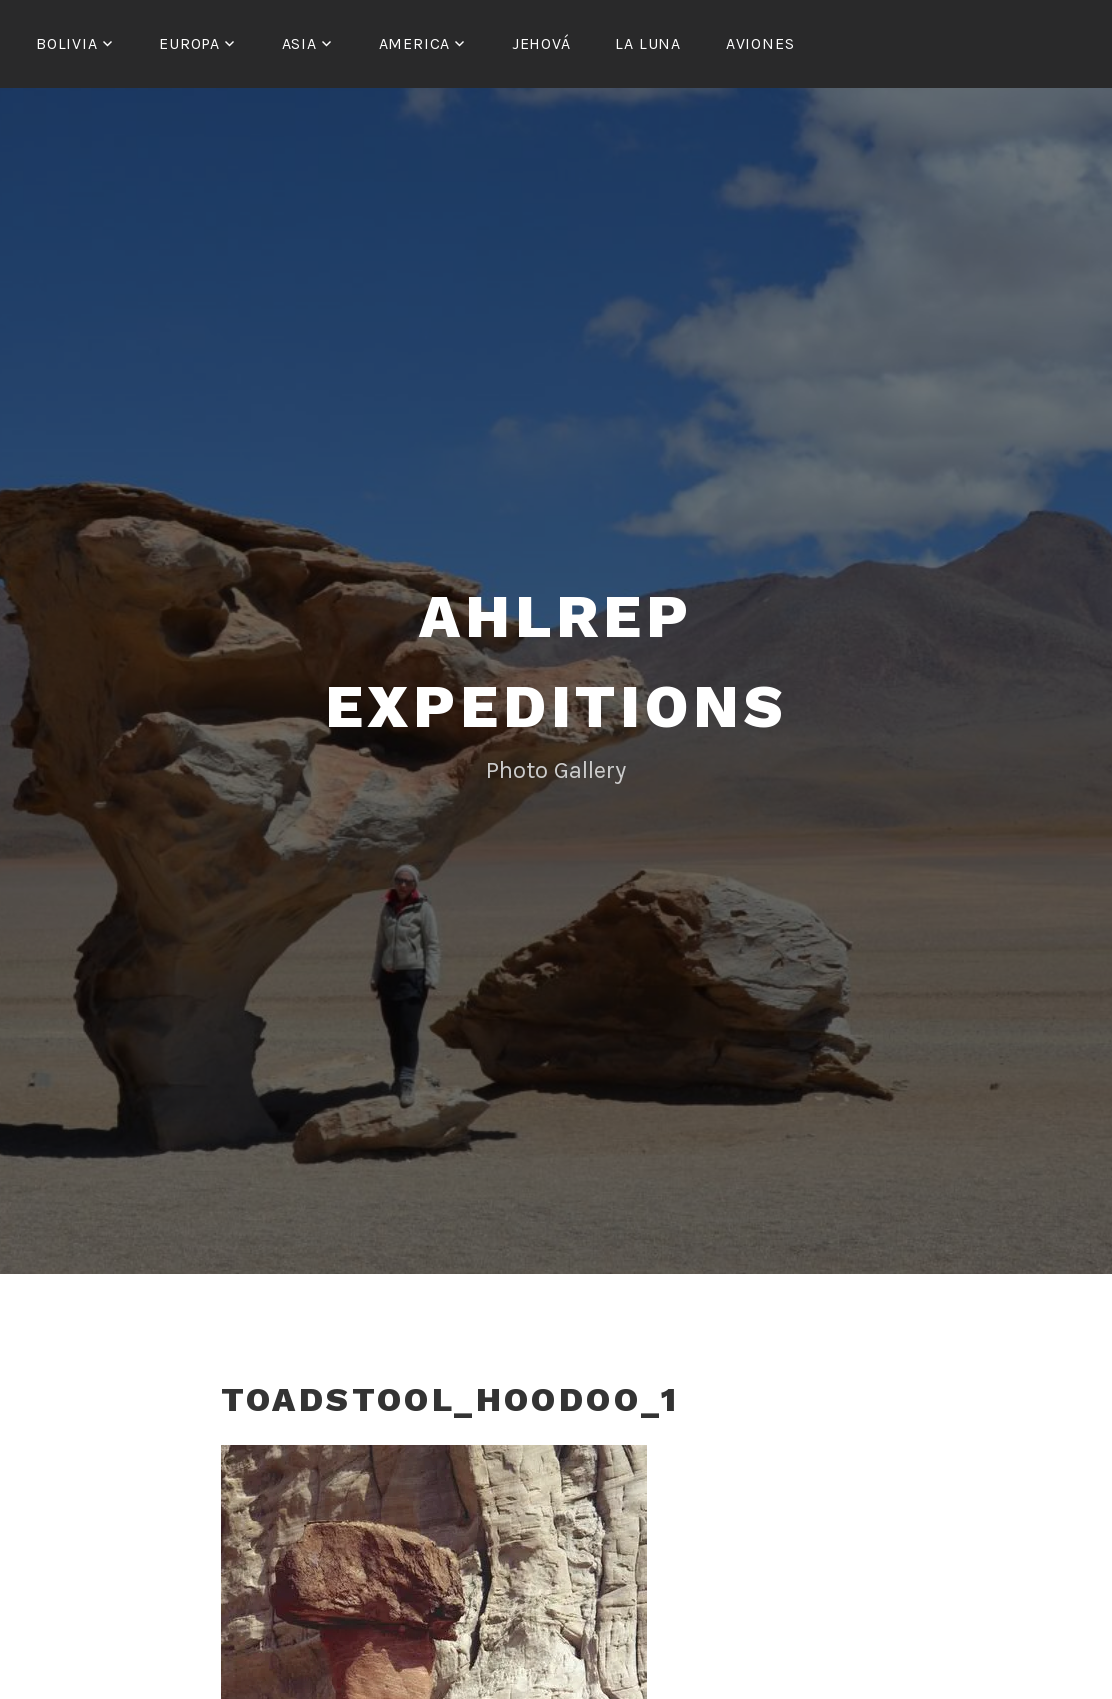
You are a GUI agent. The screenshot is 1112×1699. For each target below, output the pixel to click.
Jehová (541, 43)
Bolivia (67, 43)
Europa (189, 43)
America (415, 43)
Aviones (760, 43)
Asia (299, 43)
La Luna (648, 43)
